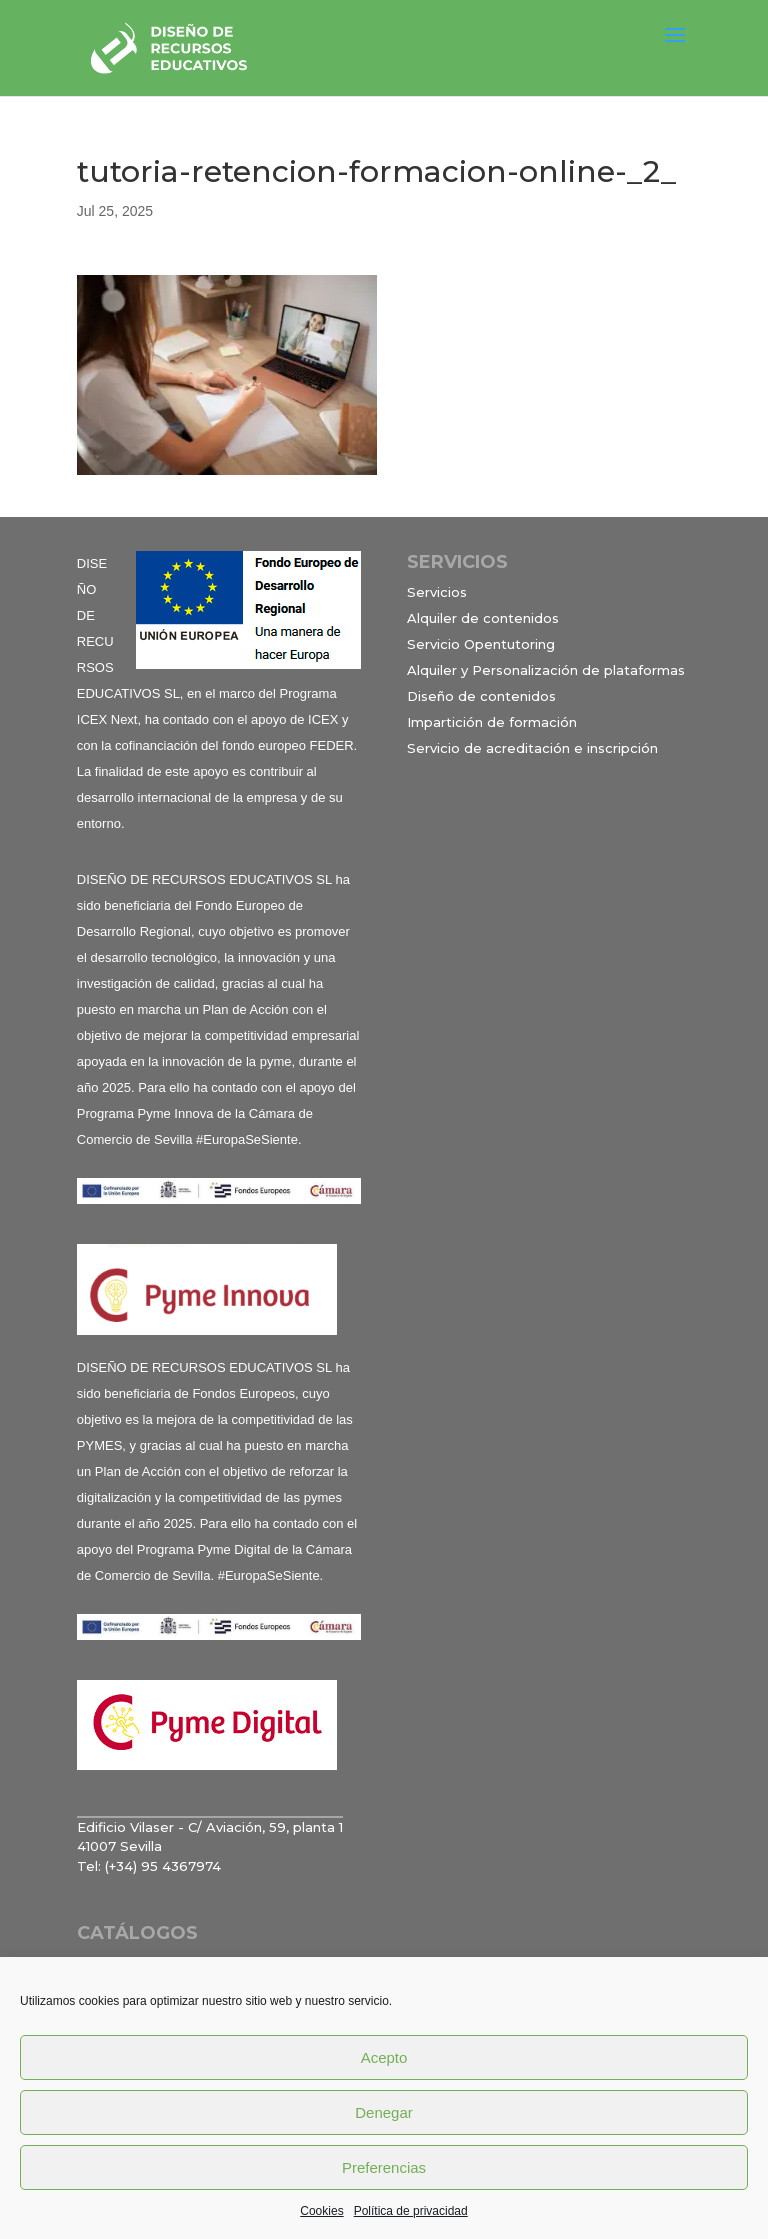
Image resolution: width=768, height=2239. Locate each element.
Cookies (321, 2211)
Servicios (437, 592)
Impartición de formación (492, 722)
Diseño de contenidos (481, 696)
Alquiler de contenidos (483, 618)
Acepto (384, 2057)
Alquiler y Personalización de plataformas (546, 670)
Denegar (384, 2112)
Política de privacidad (411, 2211)
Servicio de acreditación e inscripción (532, 748)
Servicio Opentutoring (481, 644)
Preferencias (384, 2167)
